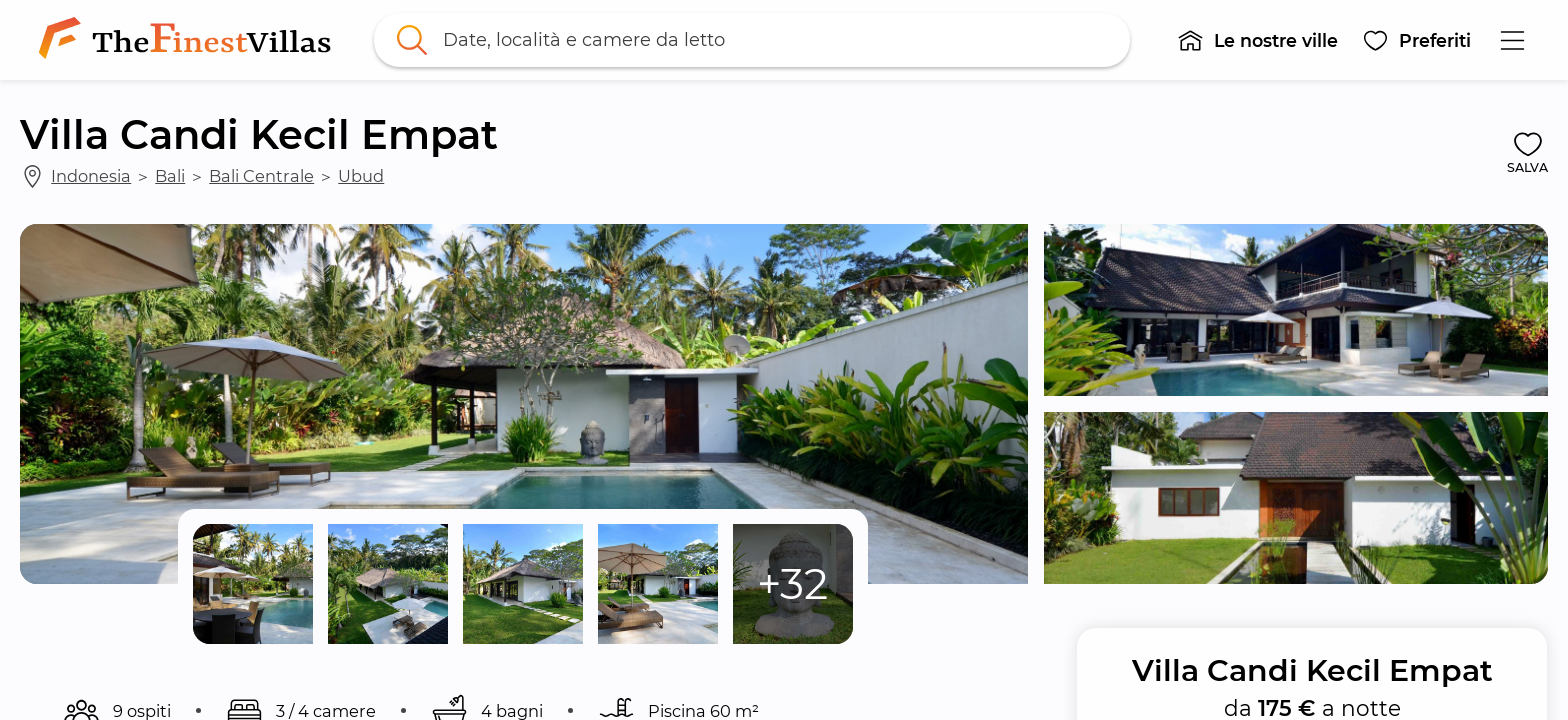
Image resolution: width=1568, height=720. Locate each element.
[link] (189, 40)
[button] (1257, 40)
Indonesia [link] (91, 176)
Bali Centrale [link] (261, 176)
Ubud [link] (361, 176)
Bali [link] (170, 176)
